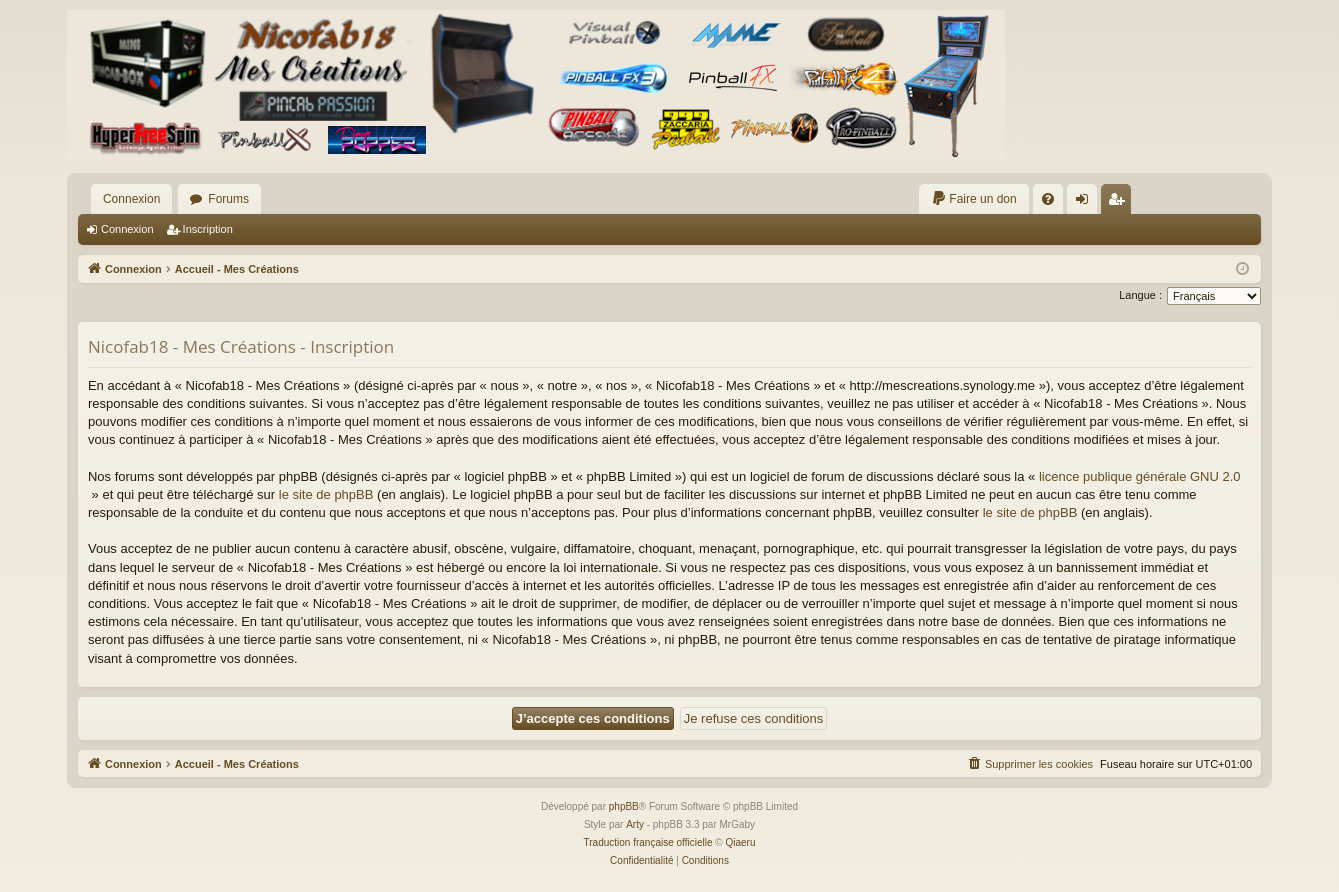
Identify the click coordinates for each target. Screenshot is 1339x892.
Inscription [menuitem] (1119, 203)
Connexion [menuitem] (1085, 203)
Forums (228, 199)
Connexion (131, 199)
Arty (635, 824)
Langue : (1140, 295)
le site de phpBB (326, 494)
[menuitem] (973, 199)
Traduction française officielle (648, 842)
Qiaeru (740, 842)
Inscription (208, 229)
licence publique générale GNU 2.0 (1140, 476)
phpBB (624, 806)
